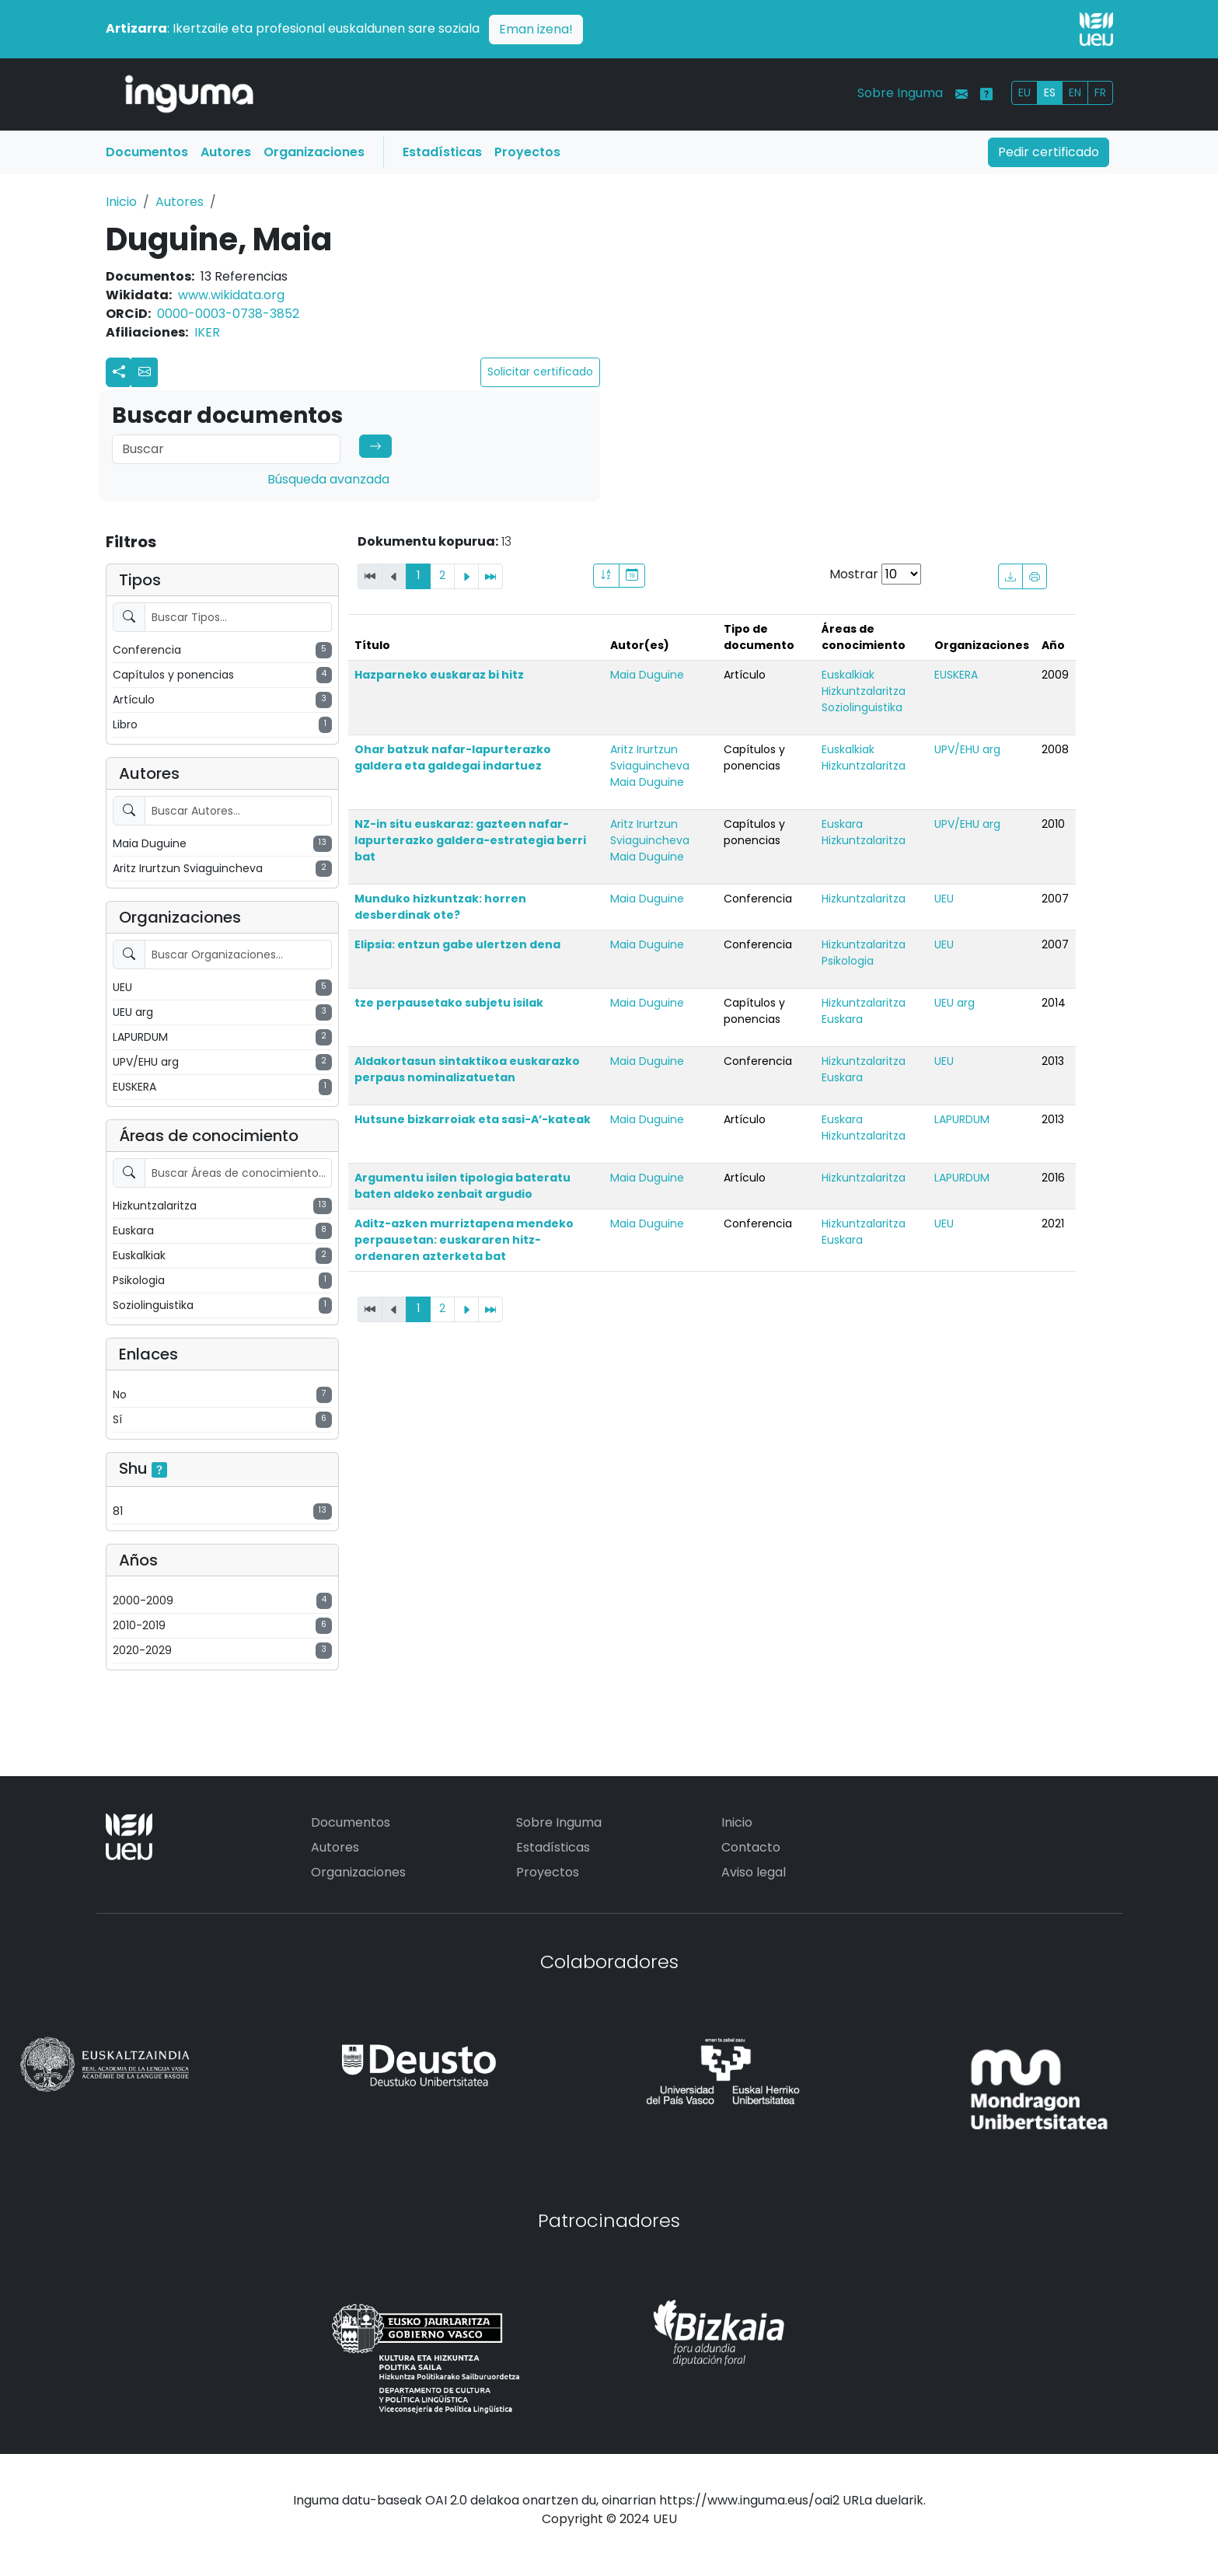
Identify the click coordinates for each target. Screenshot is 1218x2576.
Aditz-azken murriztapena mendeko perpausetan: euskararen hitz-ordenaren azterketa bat (464, 1240)
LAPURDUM (961, 1119)
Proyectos (527, 152)
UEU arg (954, 1003)
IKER (207, 332)
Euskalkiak (848, 674)
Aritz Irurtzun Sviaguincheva (649, 757)
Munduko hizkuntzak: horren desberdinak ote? (440, 907)
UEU (944, 898)
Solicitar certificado (540, 371)
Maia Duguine (647, 674)
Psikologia (848, 961)
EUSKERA (956, 674)
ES (1050, 92)
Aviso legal (753, 1872)
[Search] (226, 449)
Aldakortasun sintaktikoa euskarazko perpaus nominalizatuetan (467, 1069)
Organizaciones (314, 152)
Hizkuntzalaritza (864, 691)
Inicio (121, 202)
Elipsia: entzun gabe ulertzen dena (457, 944)
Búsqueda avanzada (328, 479)
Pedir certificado (1048, 152)
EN (1075, 92)
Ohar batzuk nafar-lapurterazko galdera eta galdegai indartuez (452, 757)
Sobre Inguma (900, 93)
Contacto (750, 1847)
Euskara (842, 824)
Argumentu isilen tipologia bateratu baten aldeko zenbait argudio (462, 1186)
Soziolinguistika (862, 707)
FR (1100, 92)
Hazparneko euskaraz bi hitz (439, 674)
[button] (144, 372)
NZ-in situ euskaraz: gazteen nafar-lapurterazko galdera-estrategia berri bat (470, 840)
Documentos (147, 152)
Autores (226, 152)
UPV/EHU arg (967, 749)
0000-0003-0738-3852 (228, 314)
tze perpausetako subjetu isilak (448, 1003)
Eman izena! (536, 29)
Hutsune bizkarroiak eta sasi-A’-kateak (472, 1119)
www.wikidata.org (231, 295)
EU (1024, 92)
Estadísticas (442, 152)
